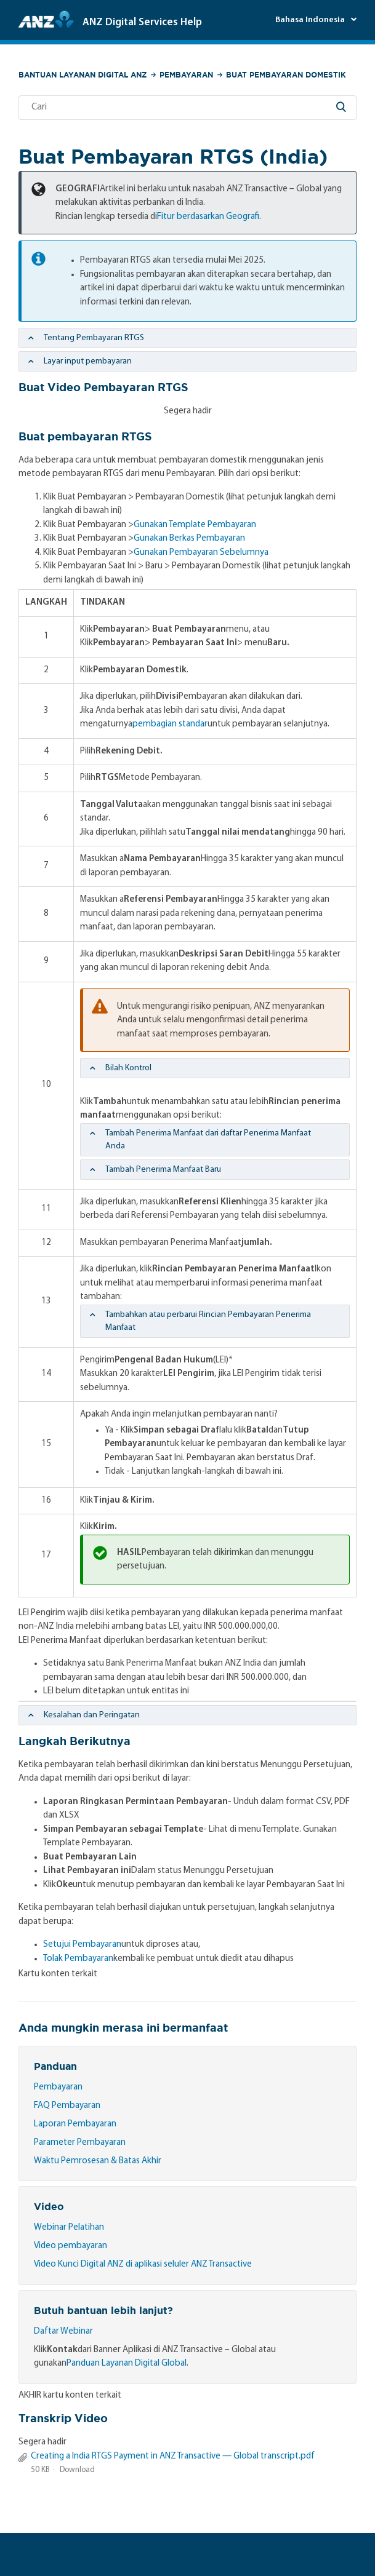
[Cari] (187, 107)
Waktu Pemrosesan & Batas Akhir (97, 2161)
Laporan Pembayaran (75, 2124)
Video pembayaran (70, 2246)
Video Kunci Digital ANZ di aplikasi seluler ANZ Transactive (143, 2264)
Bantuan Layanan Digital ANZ (82, 75)
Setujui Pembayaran (82, 1944)
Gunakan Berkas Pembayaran (189, 538)
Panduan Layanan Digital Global (127, 2363)
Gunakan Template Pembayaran (195, 525)
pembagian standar (170, 724)
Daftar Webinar (63, 2331)
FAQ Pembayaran (67, 2105)
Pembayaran (186, 75)
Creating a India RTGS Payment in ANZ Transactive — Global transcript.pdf (173, 2456)
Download (77, 2470)
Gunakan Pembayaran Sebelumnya (201, 552)
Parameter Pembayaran (80, 2142)
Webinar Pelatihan (69, 2227)
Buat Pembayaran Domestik (286, 75)
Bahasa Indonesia (311, 20)
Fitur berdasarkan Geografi (208, 216)
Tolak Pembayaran (78, 1958)
